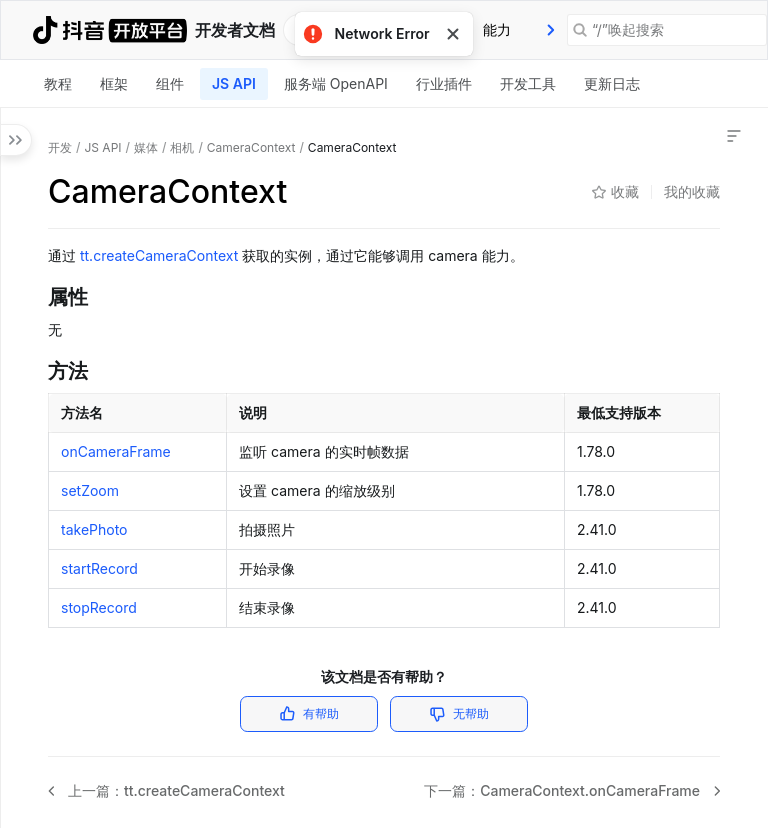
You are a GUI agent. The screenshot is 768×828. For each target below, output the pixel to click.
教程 (58, 83)
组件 (170, 83)
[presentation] (551, 30)
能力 (497, 29)
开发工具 (528, 83)
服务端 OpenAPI (336, 83)
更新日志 (612, 83)
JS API (234, 83)
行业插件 (444, 83)
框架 (114, 83)
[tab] (497, 30)
